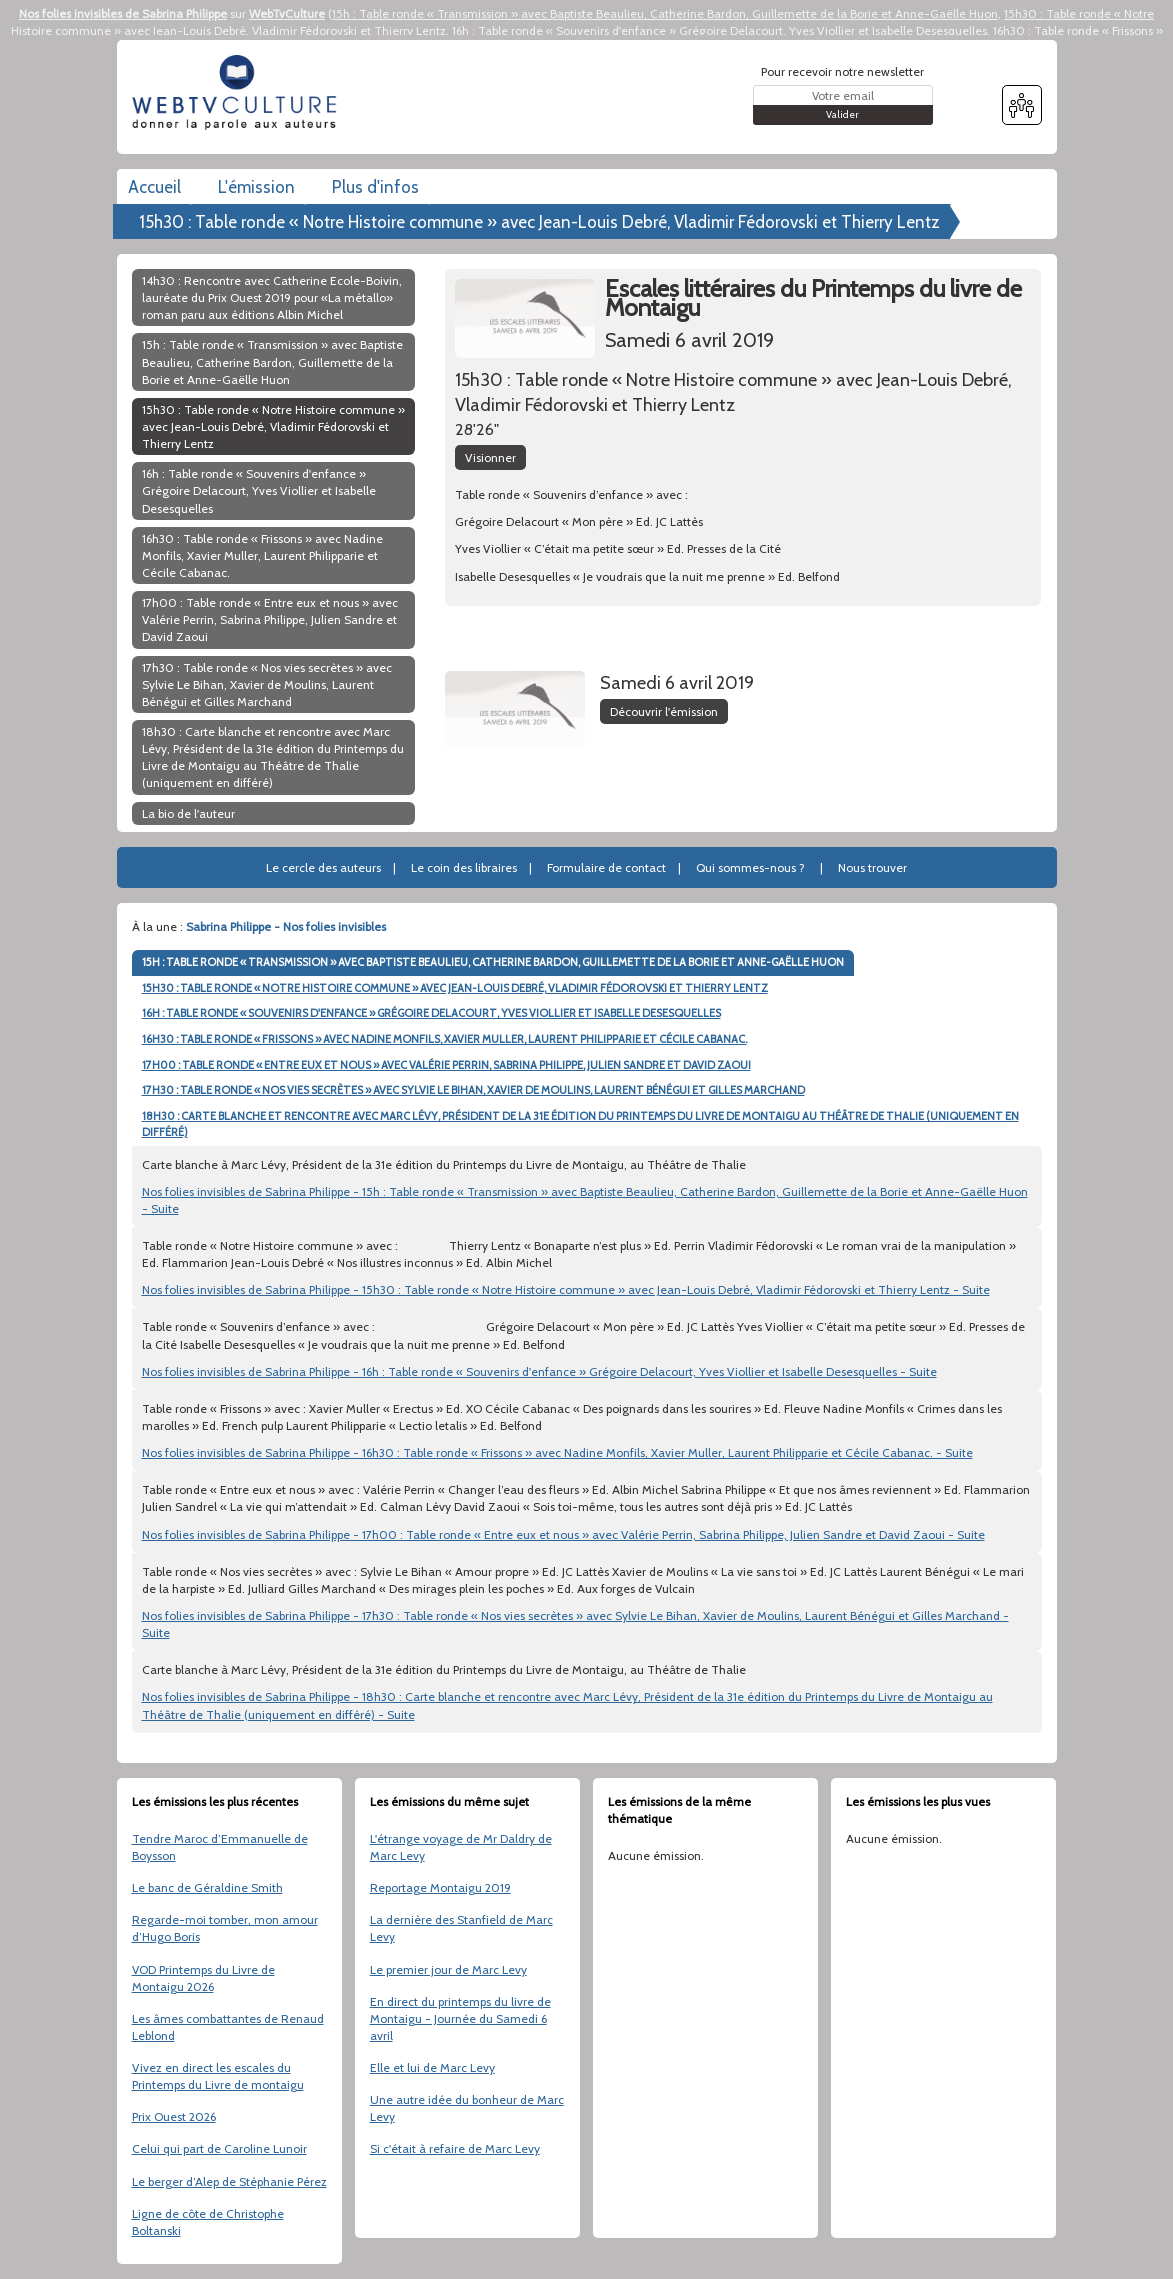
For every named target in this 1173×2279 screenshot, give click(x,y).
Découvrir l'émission (664, 711)
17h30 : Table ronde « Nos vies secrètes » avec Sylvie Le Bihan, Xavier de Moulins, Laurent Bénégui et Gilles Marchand (267, 684)
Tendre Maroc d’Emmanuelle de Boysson (220, 1847)
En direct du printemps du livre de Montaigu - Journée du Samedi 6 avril (460, 2018)
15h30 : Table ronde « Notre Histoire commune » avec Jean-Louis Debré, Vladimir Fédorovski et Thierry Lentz (539, 222)
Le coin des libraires (464, 867)
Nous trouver (872, 867)
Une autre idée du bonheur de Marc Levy (467, 2108)
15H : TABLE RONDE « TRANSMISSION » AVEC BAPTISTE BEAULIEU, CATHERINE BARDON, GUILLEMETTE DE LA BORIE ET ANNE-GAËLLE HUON (493, 962)
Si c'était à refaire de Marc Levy (455, 2148)
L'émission (256, 187)
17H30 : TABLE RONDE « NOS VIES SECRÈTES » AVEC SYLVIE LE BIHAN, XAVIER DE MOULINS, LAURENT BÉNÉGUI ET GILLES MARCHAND (473, 1090)
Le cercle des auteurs (323, 867)
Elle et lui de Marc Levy (432, 2067)
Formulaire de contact (606, 867)
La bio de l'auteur (188, 813)
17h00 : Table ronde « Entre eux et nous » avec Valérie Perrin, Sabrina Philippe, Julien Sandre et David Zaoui (270, 619)
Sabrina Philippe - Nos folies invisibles (286, 926)
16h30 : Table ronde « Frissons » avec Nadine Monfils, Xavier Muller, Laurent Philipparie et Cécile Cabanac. (262, 555)
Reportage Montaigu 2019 (440, 1887)
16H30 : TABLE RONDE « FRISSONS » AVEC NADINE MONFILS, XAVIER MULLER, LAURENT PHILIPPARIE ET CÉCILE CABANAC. (444, 1039)
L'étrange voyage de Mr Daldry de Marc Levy (461, 1847)
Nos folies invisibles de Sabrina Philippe (123, 13)
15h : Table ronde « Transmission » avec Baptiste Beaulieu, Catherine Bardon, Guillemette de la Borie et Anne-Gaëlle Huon (665, 13)
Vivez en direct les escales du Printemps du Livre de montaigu (218, 2076)
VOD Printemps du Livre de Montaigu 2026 (203, 1978)
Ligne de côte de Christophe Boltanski (208, 2222)
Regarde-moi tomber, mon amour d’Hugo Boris (225, 1928)
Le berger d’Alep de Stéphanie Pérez (229, 2181)
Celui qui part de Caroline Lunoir (219, 2148)
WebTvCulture (287, 13)
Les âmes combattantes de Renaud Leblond (228, 2027)
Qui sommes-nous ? (750, 867)
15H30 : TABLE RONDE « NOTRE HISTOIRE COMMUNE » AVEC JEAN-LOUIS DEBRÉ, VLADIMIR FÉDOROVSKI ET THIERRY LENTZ (455, 988)
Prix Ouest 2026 (174, 2116)
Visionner (490, 457)
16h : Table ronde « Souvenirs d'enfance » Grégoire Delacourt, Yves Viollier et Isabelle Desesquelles (719, 30)
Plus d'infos (375, 187)
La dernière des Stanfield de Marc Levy (461, 1928)
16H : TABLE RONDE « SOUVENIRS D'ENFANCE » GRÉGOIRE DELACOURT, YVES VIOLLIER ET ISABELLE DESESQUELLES (431, 1013)
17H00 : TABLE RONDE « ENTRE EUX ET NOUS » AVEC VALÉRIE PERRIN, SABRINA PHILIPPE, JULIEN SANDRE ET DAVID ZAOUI (446, 1065)
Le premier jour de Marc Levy (448, 1969)
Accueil (154, 187)
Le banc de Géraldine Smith (207, 1887)
